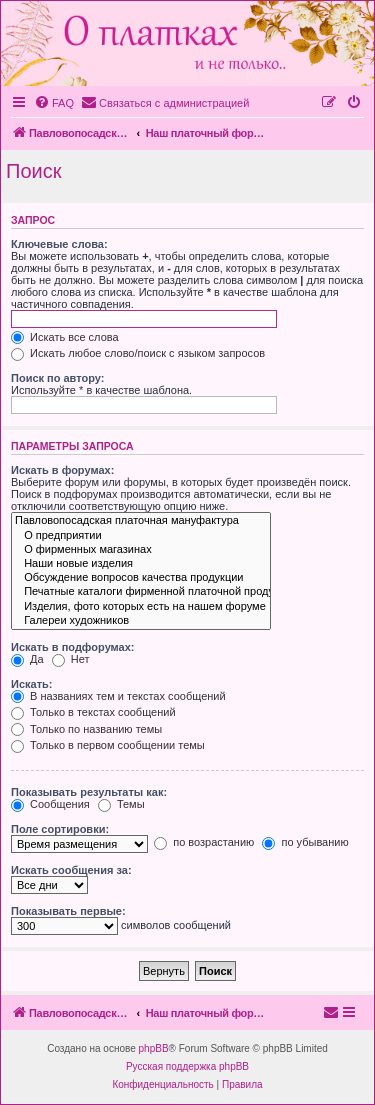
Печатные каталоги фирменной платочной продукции (141, 592)
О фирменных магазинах (141, 550)
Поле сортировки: (60, 829)
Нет (71, 659)
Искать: (31, 684)
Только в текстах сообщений (93, 712)
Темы (121, 804)
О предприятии (141, 536)
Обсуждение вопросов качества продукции (141, 578)
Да (27, 659)
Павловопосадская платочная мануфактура (141, 521)
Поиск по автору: (57, 378)
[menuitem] (54, 103)
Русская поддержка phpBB (187, 1066)
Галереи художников (141, 621)
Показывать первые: (68, 911)
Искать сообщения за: (71, 870)
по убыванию (305, 842)
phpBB (154, 1048)
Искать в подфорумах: (73, 647)
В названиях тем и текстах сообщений (118, 696)
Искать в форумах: (62, 470)
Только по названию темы (86, 729)
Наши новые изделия (141, 564)
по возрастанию (204, 842)
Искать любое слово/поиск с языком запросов (138, 353)
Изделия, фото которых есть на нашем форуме (141, 607)
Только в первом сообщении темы (108, 745)
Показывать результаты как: (89, 792)
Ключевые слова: (59, 244)
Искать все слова (65, 337)
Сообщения (50, 804)
